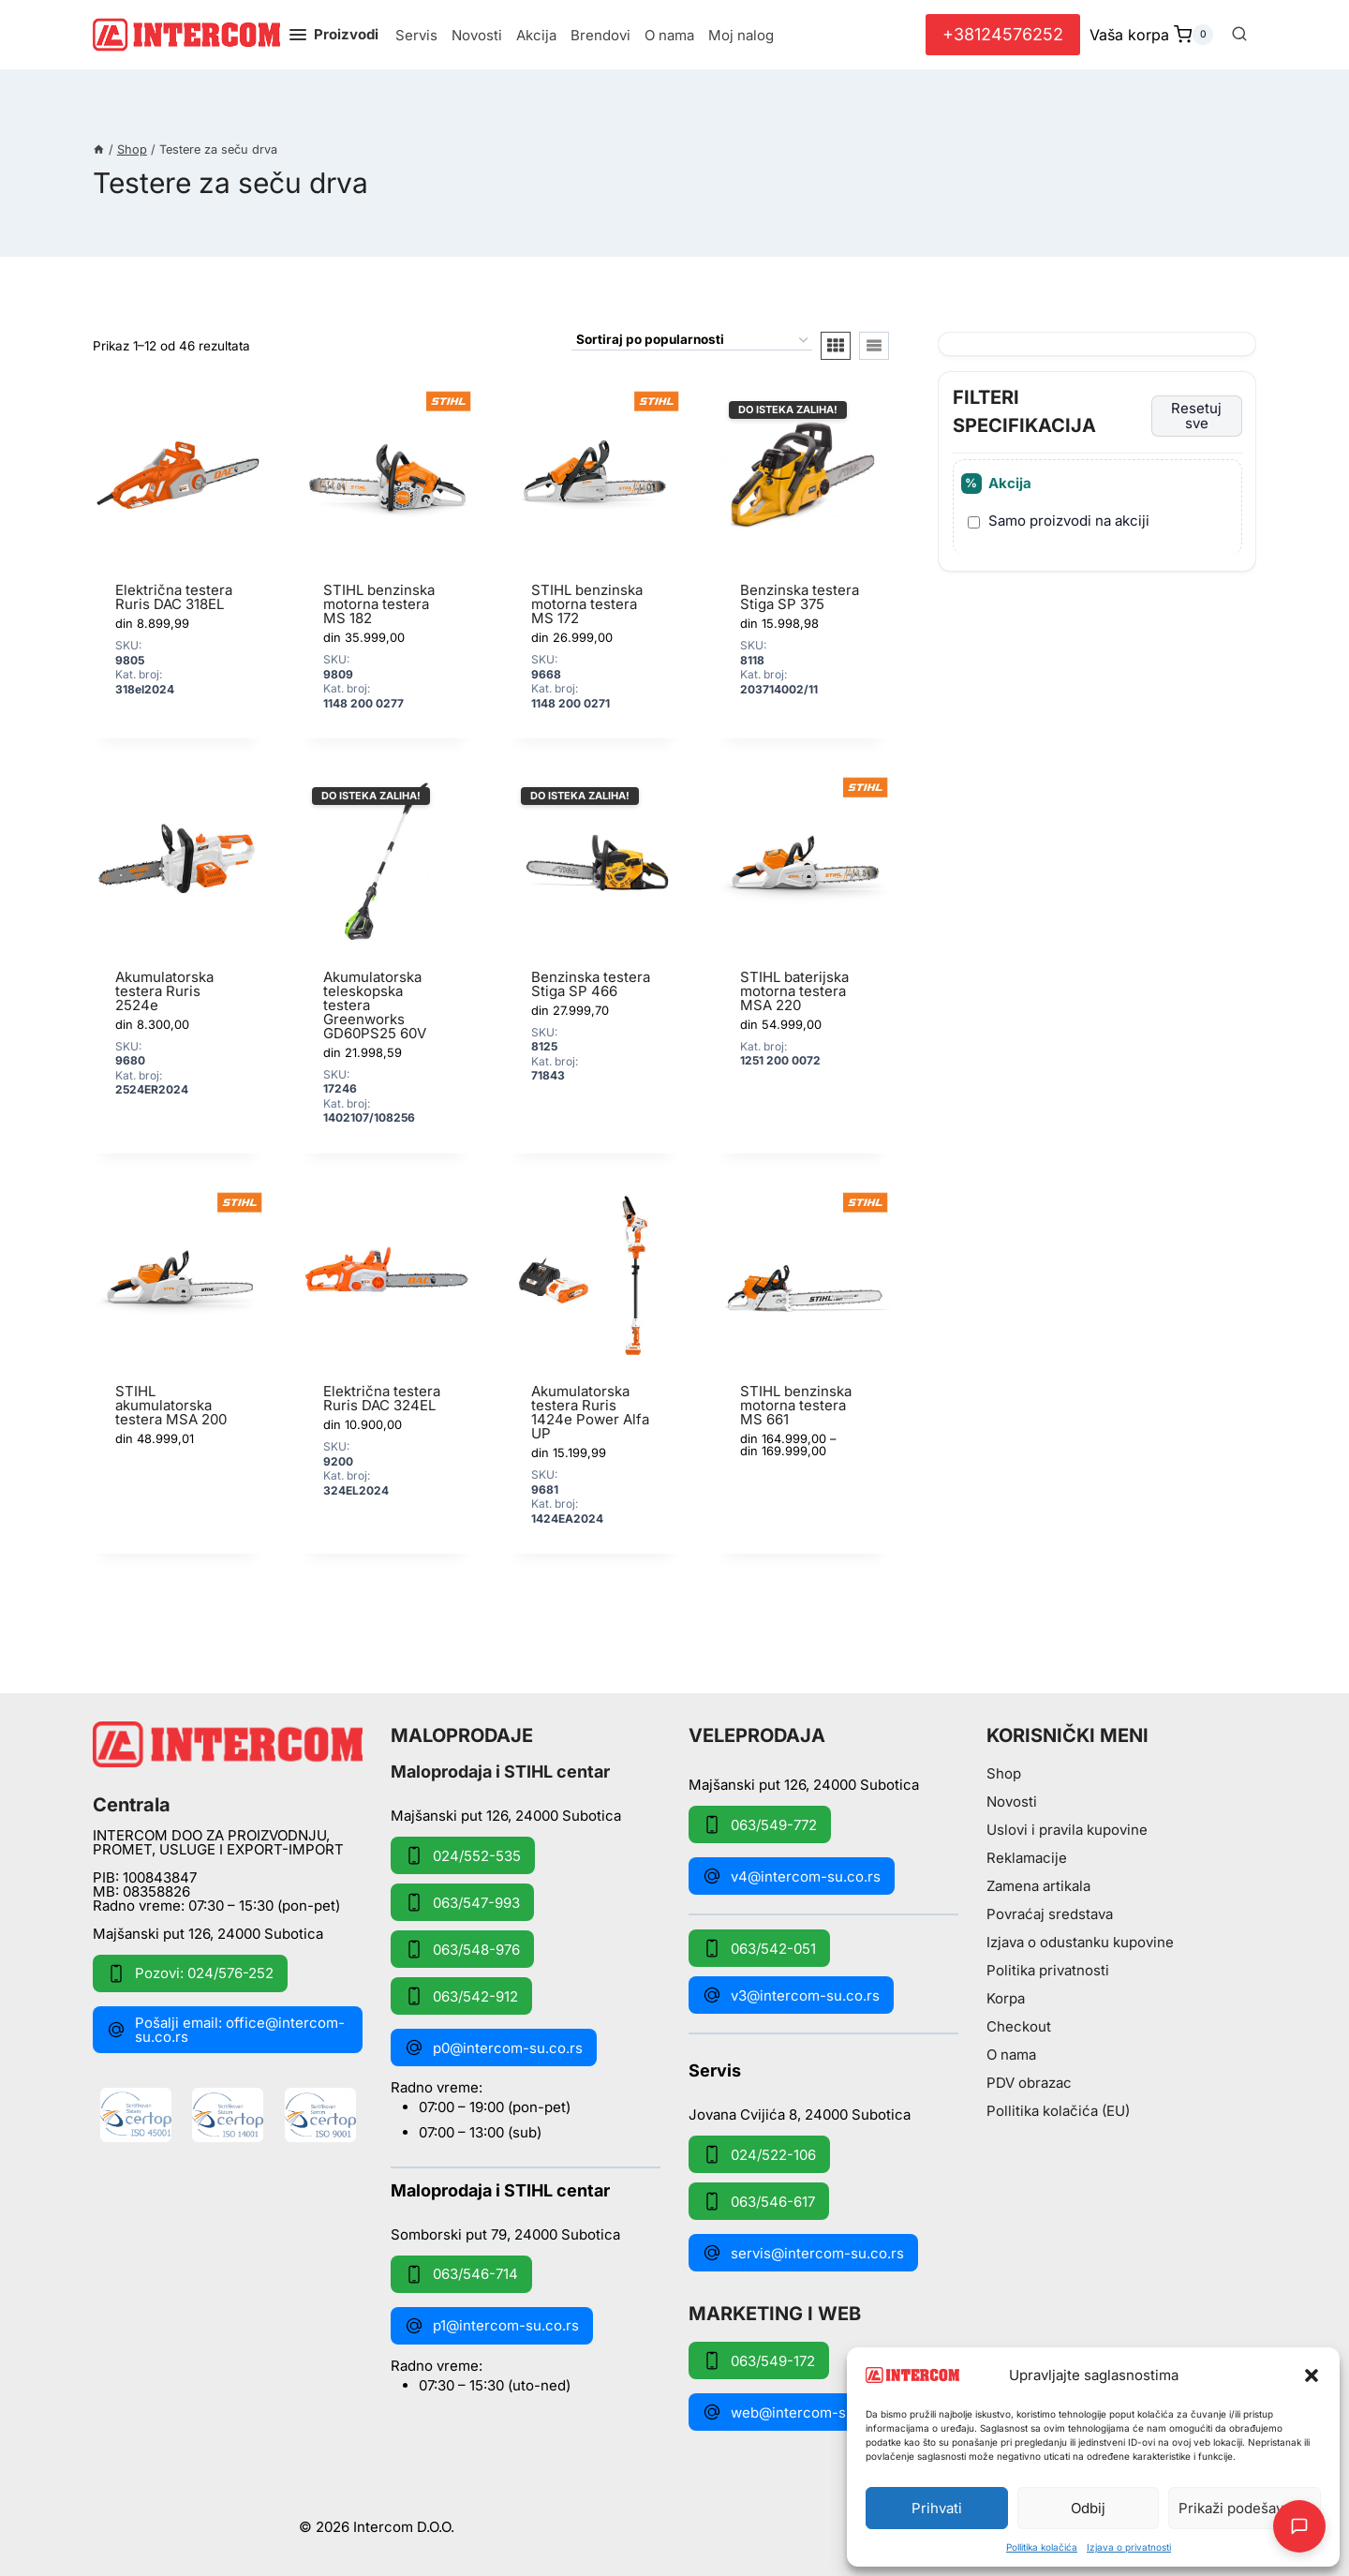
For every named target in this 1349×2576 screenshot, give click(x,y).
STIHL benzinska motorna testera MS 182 (379, 604)
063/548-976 (462, 1949)
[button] (1311, 2375)
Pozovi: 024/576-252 (190, 1973)
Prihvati (937, 2508)
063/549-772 (760, 1824)
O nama (669, 35)
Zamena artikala (1038, 1886)
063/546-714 (461, 2274)
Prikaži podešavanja (1245, 2508)
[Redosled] (691, 341)
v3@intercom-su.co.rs (791, 1995)
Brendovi (600, 35)
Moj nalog (741, 35)
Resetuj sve (1196, 416)
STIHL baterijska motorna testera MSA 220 (794, 991)
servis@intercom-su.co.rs (803, 2252)
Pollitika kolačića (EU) (1058, 2111)
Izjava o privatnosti (1129, 2547)
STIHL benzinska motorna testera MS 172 (587, 604)
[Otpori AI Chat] (1299, 2526)
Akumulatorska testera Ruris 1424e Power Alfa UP (590, 1412)
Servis (416, 35)
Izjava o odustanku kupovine (1080, 1942)
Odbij (1088, 2508)
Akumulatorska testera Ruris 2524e (164, 991)
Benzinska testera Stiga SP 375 (799, 597)
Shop (1003, 1773)
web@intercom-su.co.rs (797, 2412)
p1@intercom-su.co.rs (492, 2325)
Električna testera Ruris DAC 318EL (173, 597)
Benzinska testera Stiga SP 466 (590, 984)
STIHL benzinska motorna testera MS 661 (796, 1405)
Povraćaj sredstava (1049, 1914)
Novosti (477, 35)
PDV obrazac (1029, 2083)
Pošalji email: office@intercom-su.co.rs (226, 2030)
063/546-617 (759, 2201)
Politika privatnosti (1047, 1970)
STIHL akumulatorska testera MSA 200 (171, 1405)
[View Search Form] (1239, 35)
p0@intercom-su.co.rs (494, 2047)
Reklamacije (1026, 1858)
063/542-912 (461, 1996)
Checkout (1018, 2026)
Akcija (536, 35)
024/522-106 (759, 2154)
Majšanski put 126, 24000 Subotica (208, 1934)
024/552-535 (463, 1855)
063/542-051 (759, 1948)
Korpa (1005, 1998)
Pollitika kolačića (1041, 2547)
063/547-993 (462, 1902)
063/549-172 (759, 2360)
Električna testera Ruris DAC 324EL (381, 1398)
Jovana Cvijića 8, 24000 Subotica (800, 2114)
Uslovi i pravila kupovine (1067, 1830)
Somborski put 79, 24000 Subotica (505, 2233)
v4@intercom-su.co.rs (792, 1876)
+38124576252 (1002, 34)
